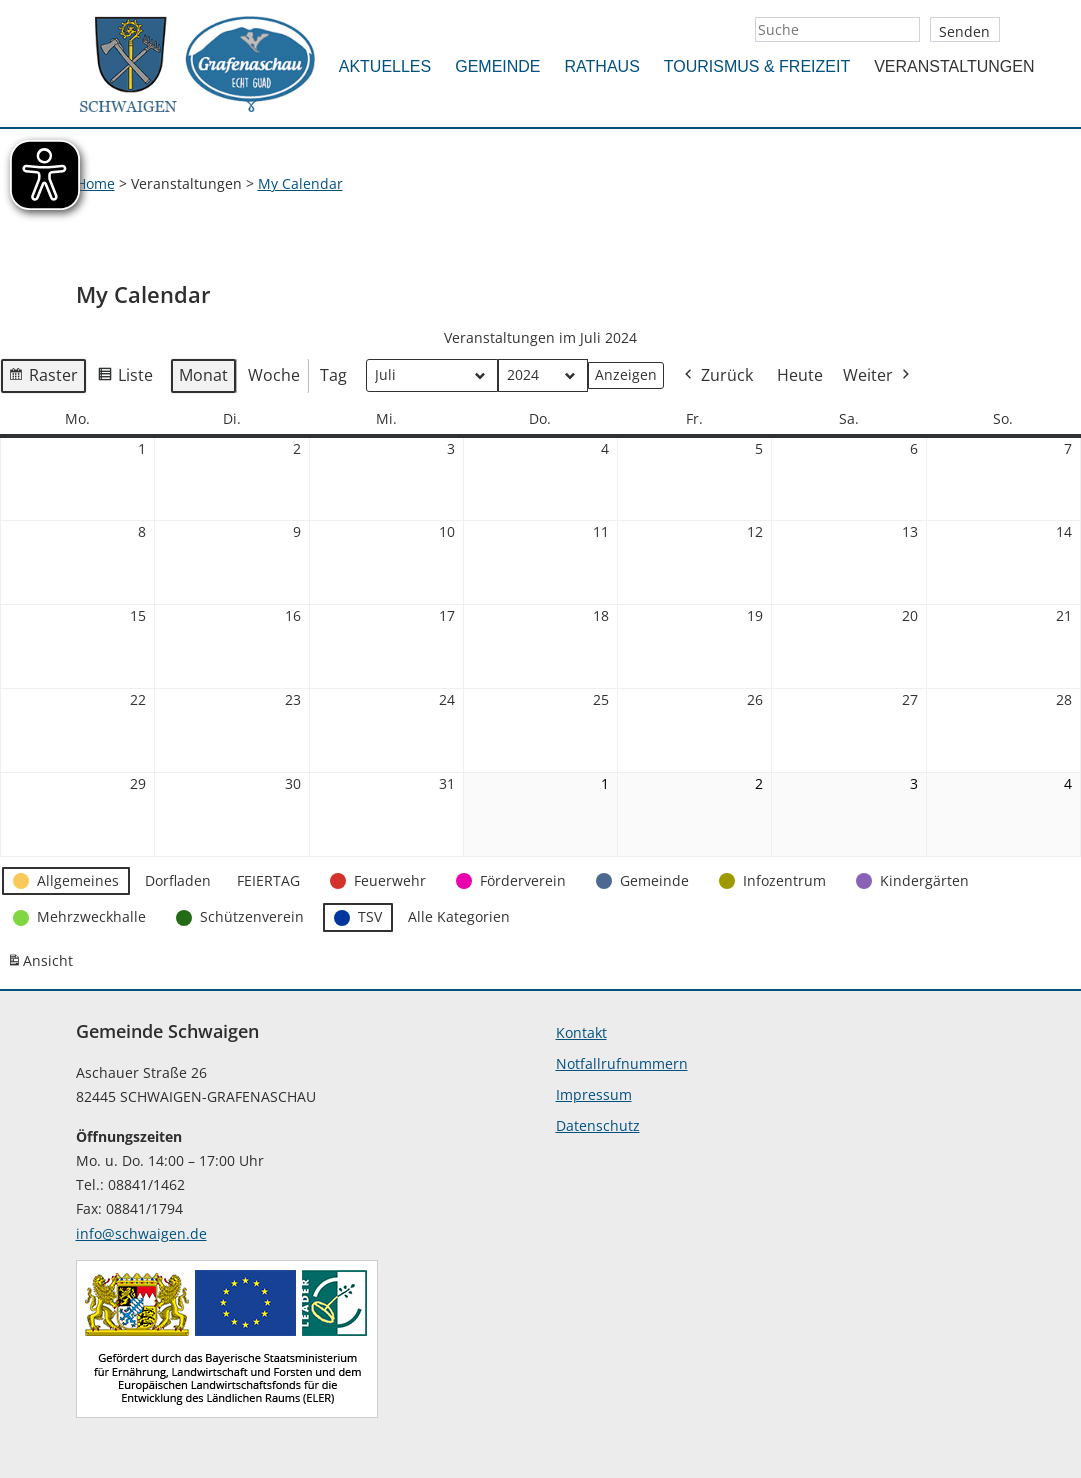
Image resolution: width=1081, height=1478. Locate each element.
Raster (43, 379)
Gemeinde (497, 66)
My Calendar (300, 183)
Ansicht (43, 965)
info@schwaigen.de (141, 1233)
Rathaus (602, 66)
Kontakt (581, 1032)
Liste (125, 379)
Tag (333, 375)
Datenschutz (598, 1125)
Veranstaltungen (954, 66)
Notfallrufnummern (622, 1063)
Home (95, 183)
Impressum (594, 1094)
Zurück (717, 376)
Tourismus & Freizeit (757, 66)
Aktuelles (385, 66)
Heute (800, 375)
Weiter (878, 376)
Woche (274, 375)
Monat (203, 375)
